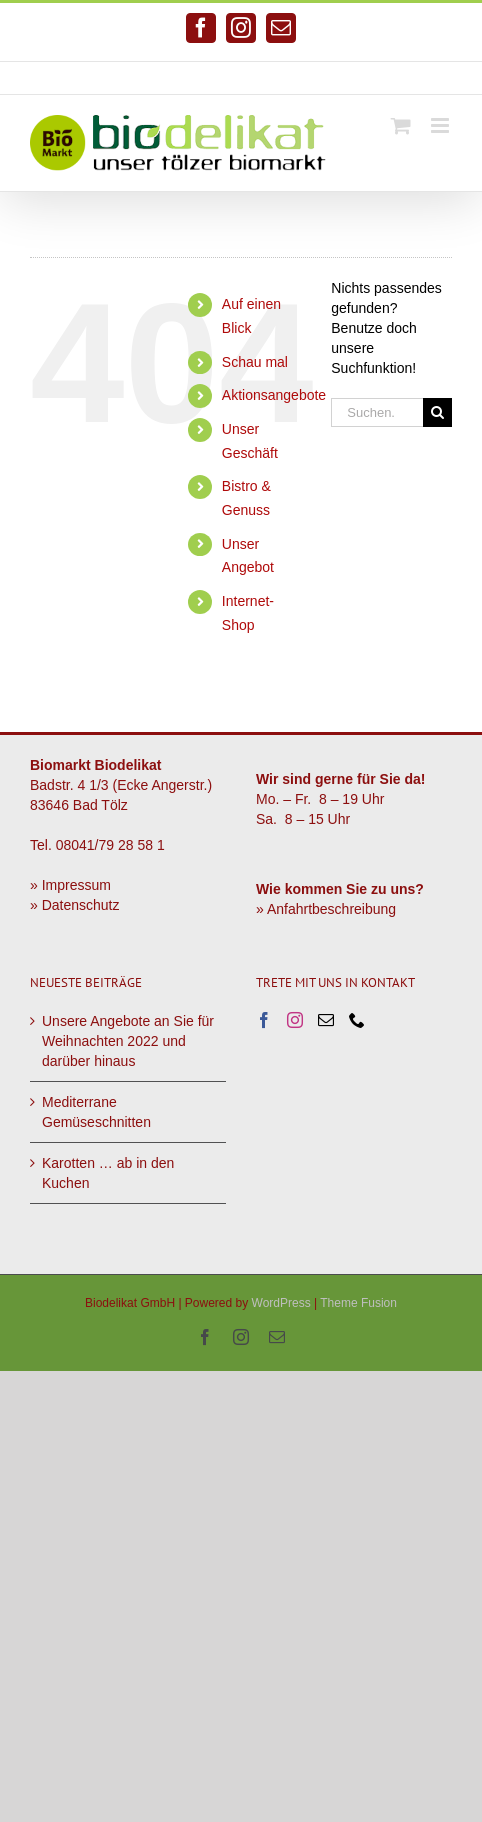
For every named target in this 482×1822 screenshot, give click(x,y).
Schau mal (255, 362)
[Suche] (437, 412)
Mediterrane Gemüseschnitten (96, 1112)
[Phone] (357, 1020)
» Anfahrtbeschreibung (326, 909)
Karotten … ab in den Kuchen (108, 1173)
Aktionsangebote (274, 395)
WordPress (281, 1303)
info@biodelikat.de (318, 78)
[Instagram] (295, 1020)
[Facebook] (264, 1020)
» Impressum (70, 885)
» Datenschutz (75, 905)
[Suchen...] (377, 412)
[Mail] (326, 1020)
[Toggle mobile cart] (401, 125)
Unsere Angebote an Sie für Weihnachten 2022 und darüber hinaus (128, 1041)
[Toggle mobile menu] (441, 125)
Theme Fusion (358, 1303)
